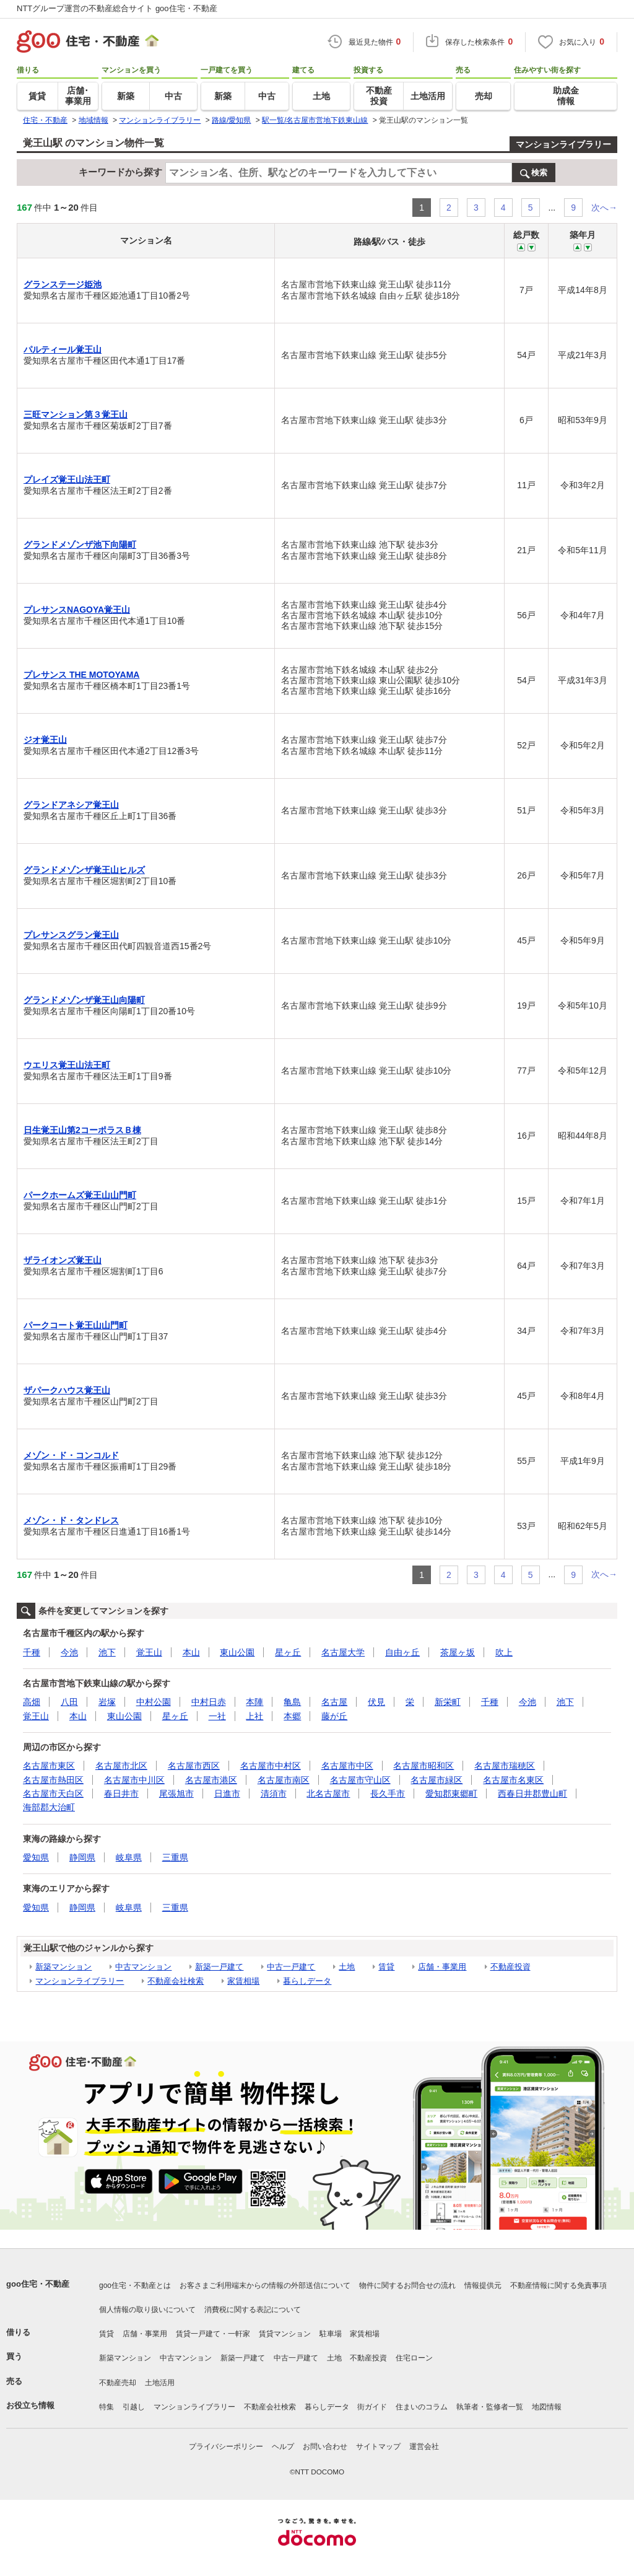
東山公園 (237, 1652)
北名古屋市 (328, 1793)
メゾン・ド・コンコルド (71, 1455)
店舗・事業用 (442, 1966)
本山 (191, 1652)
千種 (31, 1652)
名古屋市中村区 (270, 1766)
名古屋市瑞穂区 (504, 1766)
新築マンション (63, 1966)
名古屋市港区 (211, 1780)
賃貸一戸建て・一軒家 (213, 2333)
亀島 (292, 1702)
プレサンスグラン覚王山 (71, 935)
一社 (217, 1716)
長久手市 (387, 1793)
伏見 (376, 1702)
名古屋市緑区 (436, 1780)
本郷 (292, 1716)
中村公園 (153, 1702)
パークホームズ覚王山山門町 (80, 1195)
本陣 (254, 1702)
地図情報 (547, 2407)
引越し (134, 2407)
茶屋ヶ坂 (457, 1652)
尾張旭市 (176, 1793)
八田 (69, 1702)
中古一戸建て (291, 1966)
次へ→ (604, 207)
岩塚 (107, 1702)
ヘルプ (283, 2446)
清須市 (274, 1793)
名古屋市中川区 (134, 1780)
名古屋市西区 (194, 1766)
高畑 (31, 1702)
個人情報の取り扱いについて (147, 2309)
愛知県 (36, 1857)
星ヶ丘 (288, 1652)
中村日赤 (208, 1702)
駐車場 (330, 2333)
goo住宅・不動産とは (135, 2285)
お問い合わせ (325, 2446)
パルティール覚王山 (63, 349)
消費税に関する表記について (252, 2309)
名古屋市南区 (284, 1780)
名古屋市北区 (121, 1766)
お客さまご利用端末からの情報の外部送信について (265, 2285)
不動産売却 (117, 2382)
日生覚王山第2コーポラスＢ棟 (82, 1130)
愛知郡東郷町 (451, 1793)
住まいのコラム (422, 2407)
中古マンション (143, 1966)
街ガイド (372, 2407)
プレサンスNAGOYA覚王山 (77, 610)
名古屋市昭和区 (423, 1766)
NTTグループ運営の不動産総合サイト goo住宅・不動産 (117, 8)
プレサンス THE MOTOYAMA (81, 675)
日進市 (227, 1793)
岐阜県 (129, 1857)
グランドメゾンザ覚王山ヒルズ (84, 870)
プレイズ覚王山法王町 (67, 479)
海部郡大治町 (49, 1807)
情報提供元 (483, 2285)
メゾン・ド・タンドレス (71, 1520)
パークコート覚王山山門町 (76, 1325)
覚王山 (149, 1652)
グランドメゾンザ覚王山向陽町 (84, 1000)
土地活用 (160, 2382)
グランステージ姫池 (63, 284)
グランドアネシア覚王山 (71, 805)
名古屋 (334, 1702)
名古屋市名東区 (513, 1780)
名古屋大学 (343, 1652)
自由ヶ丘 (402, 1652)
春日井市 (121, 1793)
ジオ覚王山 (45, 740)
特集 (106, 2407)
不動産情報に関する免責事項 (558, 2285)
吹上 (504, 1652)
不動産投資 (510, 1966)
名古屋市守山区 (360, 1780)
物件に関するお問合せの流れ (407, 2285)
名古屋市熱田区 (53, 1780)
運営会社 (424, 2446)
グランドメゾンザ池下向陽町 (80, 545)
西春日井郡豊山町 (532, 1793)
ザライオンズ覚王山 (63, 1260)
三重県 (175, 1857)
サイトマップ (378, 2446)
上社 (254, 1716)
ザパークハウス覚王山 (67, 1390)
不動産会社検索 (175, 1981)
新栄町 (448, 1702)
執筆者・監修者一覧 (489, 2407)
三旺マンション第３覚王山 (76, 414)
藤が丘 (334, 1716)
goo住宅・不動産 (37, 2284)
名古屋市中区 (347, 1766)
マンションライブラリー (563, 144)
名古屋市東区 (49, 1766)
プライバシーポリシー (226, 2446)
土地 (347, 1966)
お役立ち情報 (30, 2405)
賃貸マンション (285, 2333)
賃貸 (386, 1966)
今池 (69, 1652)
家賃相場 (243, 1981)
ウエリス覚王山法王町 (67, 1065)
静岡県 (82, 1857)
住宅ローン (414, 2358)
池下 (107, 1652)
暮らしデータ (307, 1981)
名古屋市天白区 (53, 1793)
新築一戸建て (219, 1966)
